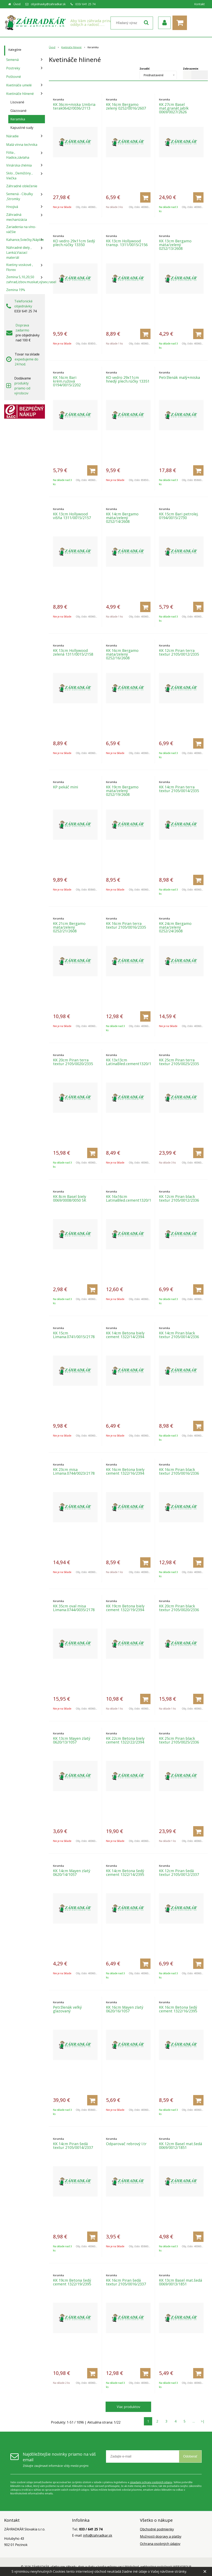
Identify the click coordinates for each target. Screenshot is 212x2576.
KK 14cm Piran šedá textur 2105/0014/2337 (73, 2145)
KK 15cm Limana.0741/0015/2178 (74, 1334)
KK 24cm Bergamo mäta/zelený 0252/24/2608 (175, 927)
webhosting (148, 2567)
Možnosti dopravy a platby (160, 2536)
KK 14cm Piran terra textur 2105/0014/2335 (179, 788)
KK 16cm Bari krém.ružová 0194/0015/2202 (67, 381)
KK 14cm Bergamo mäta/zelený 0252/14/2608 (122, 517)
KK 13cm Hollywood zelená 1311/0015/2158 (73, 652)
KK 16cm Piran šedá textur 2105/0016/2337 (126, 2282)
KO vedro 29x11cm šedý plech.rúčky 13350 (74, 242)
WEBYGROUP (182, 2567)
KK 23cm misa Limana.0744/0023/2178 (74, 1471)
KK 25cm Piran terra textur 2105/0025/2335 (179, 1061)
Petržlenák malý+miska (179, 377)
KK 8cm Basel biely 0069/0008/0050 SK (69, 1198)
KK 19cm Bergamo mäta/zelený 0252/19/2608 (122, 790)
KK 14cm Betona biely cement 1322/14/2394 (125, 1334)
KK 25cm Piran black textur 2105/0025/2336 (179, 1740)
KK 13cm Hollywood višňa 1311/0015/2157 (72, 515)
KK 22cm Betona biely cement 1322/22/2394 (125, 1740)
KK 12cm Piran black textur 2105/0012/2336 (179, 1198)
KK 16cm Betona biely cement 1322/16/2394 (125, 1471)
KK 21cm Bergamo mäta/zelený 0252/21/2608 (69, 927)
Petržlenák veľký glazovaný (67, 2009)
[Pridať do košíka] (145, 197)
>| (203, 2421)
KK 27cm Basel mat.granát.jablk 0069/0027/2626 (174, 108)
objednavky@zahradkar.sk (48, 4)
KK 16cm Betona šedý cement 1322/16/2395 (178, 2009)
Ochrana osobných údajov (160, 2543)
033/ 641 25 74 (85, 4)
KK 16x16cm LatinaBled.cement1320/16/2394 (134, 1198)
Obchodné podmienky (157, 2529)
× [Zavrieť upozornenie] (205, 2571)
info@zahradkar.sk (97, 2535)
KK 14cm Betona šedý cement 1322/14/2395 (125, 1872)
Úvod (16, 4)
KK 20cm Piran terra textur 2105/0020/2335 (73, 1061)
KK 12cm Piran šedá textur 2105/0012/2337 (179, 1872)
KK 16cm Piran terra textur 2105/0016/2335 (126, 925)
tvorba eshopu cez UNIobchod (118, 2567)
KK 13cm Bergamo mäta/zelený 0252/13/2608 (175, 244)
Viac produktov (128, 2406)
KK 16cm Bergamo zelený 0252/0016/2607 (126, 106)
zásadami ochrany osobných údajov (151, 2482)
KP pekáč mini (65, 786)
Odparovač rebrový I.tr (126, 2143)
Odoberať (190, 2456)
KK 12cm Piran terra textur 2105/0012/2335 (179, 652)
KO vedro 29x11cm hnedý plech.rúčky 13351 (127, 379)
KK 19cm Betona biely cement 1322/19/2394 (125, 1607)
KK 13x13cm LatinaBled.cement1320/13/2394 (134, 1061)
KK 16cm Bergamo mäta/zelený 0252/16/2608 (122, 654)
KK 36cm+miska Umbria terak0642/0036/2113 (74, 106)
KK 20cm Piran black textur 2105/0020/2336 (179, 1607)
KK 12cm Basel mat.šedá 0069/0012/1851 (180, 2145)
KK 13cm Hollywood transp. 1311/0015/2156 (127, 242)
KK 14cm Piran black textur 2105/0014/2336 (179, 1334)
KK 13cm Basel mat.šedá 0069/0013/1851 (180, 2282)
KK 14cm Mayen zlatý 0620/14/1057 (71, 1872)
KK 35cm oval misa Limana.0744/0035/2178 (74, 1607)
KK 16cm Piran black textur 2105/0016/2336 (179, 1471)
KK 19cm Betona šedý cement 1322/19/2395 (72, 2282)
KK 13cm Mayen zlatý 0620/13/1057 (71, 1740)
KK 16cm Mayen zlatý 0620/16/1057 (124, 2009)
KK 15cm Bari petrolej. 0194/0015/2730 (179, 515)
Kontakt (199, 4)
